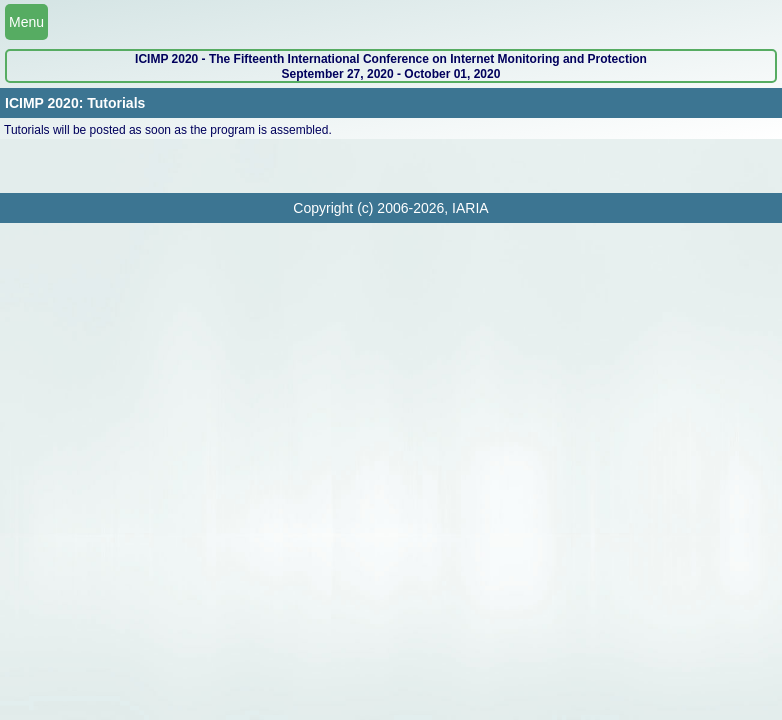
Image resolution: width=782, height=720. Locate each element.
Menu (26, 22)
